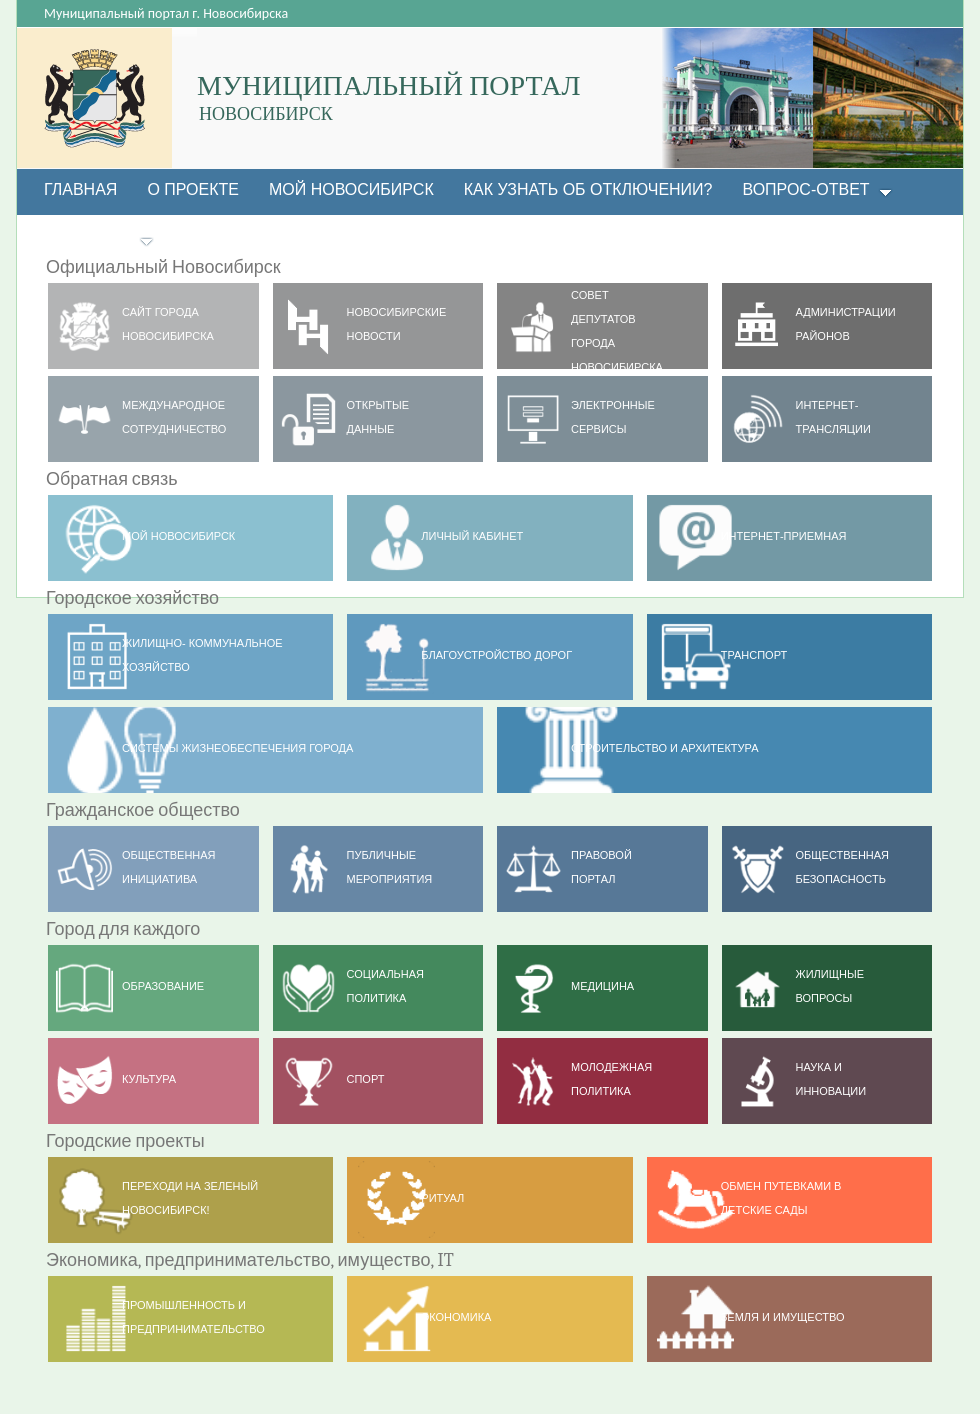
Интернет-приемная (784, 536)
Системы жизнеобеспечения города (237, 748)
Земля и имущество (783, 1317)
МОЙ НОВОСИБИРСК (178, 536)
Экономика (456, 1317)
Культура (149, 1079)
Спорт (366, 1079)
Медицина (602, 986)
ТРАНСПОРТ (754, 655)
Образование (163, 986)
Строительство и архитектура (664, 748)
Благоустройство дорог (496, 655)
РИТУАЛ (442, 1198)
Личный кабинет (472, 536)
